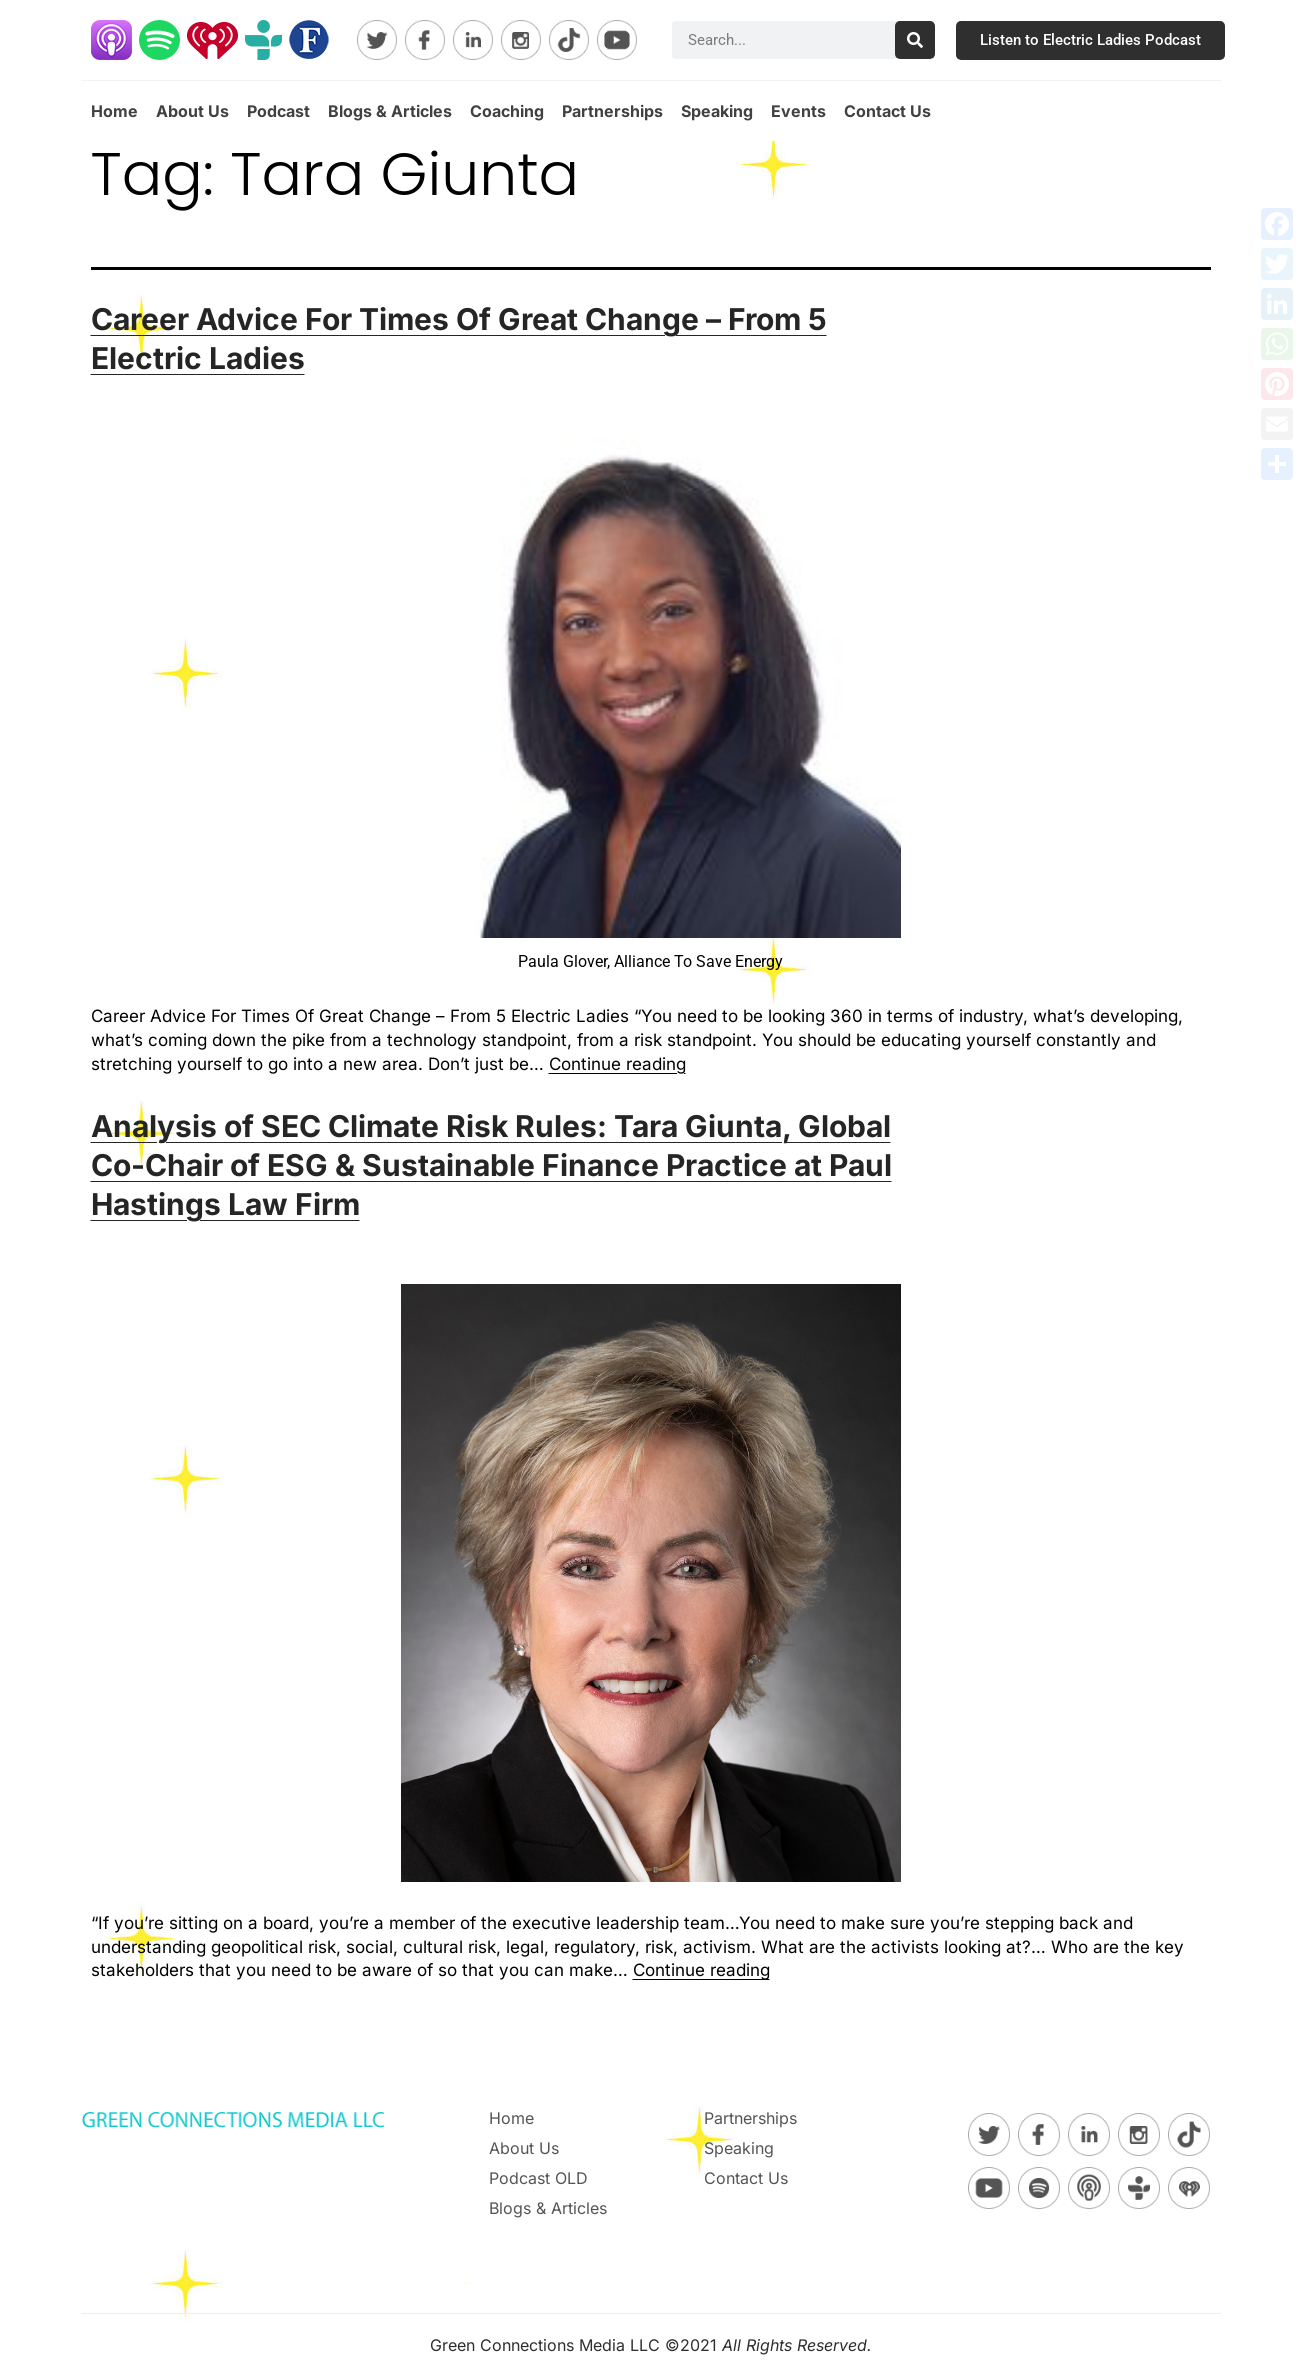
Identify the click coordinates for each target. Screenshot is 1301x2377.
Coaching (507, 111)
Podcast (278, 111)
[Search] (915, 40)
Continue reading (617, 1064)
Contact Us (887, 111)
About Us (192, 111)
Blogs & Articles (390, 111)
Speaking (717, 111)
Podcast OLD (538, 2178)
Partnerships (612, 111)
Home (114, 111)
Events (798, 111)
